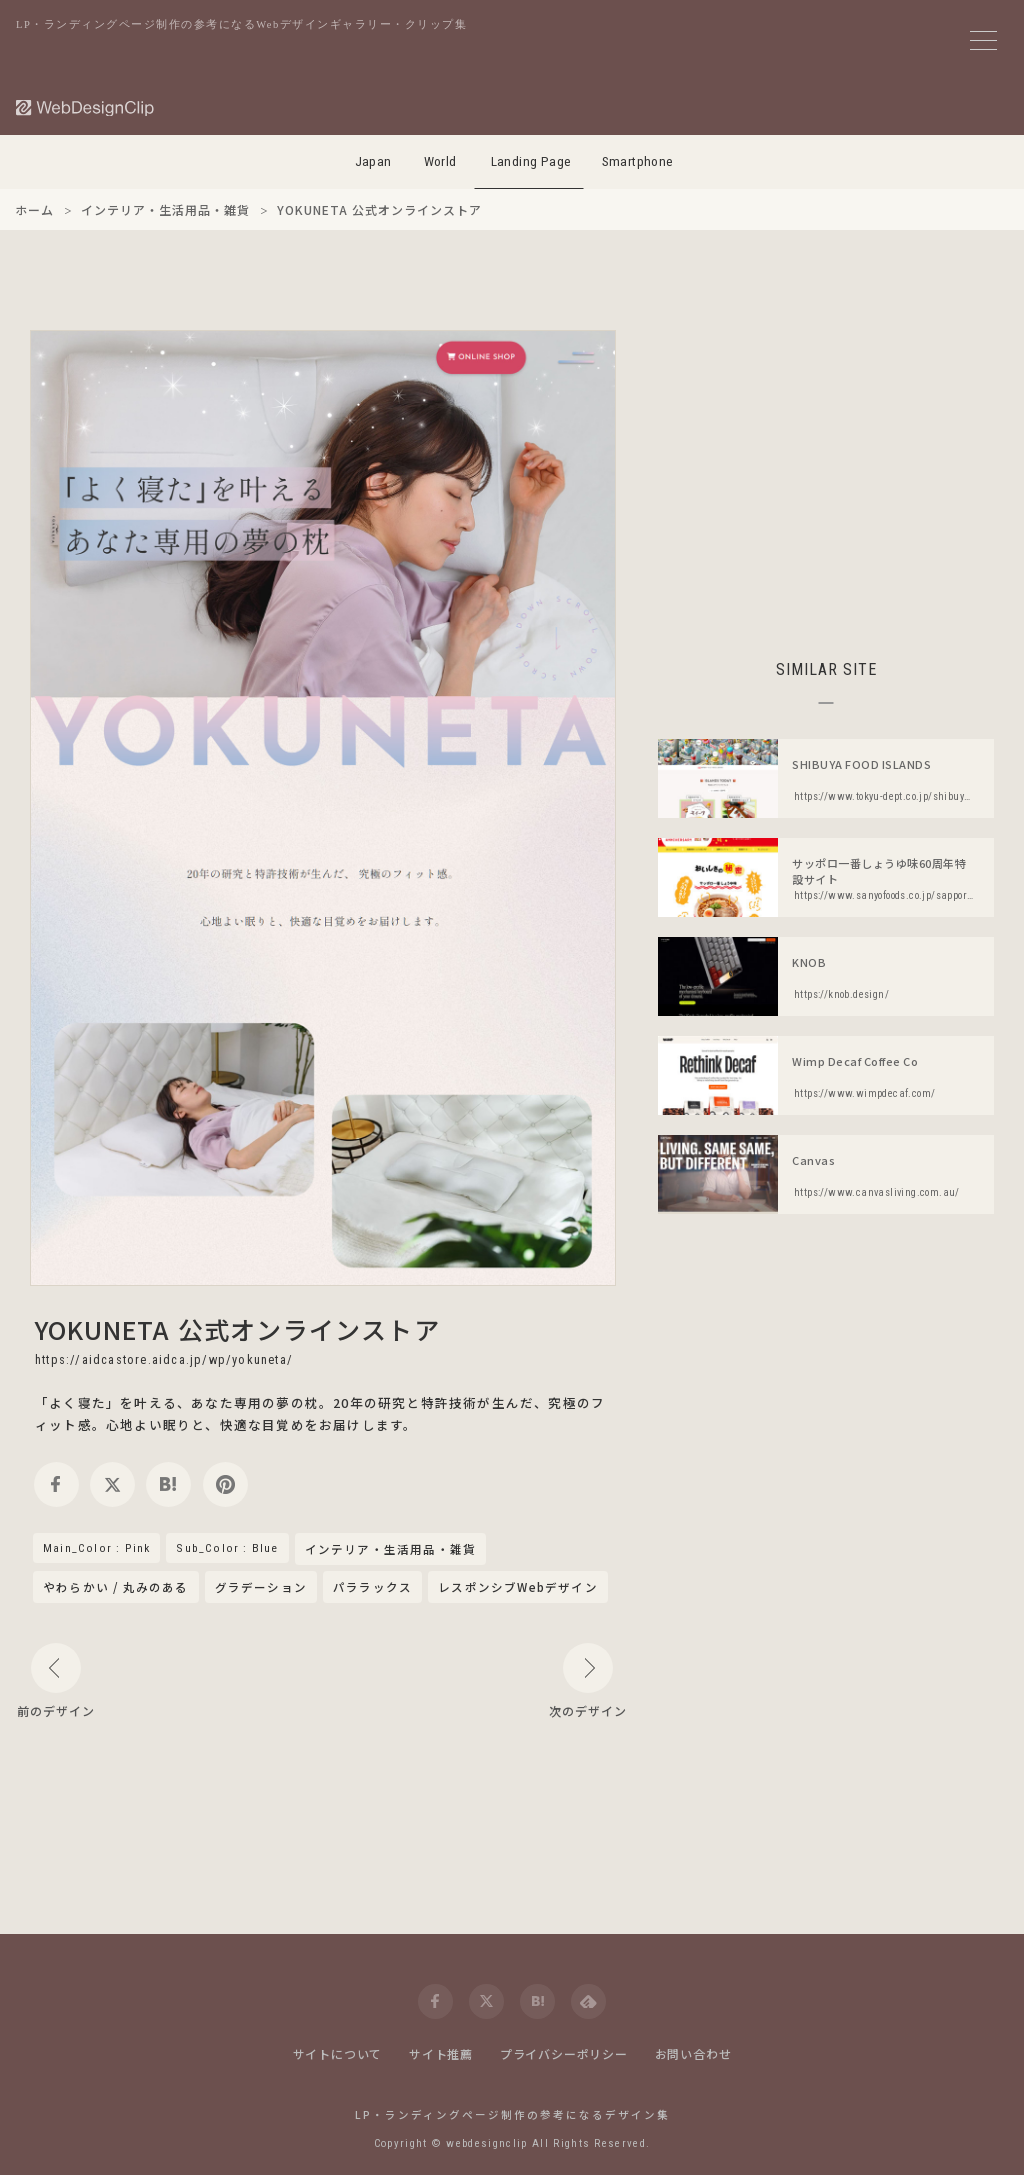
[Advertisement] (826, 470)
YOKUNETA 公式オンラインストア (237, 1329)
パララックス (372, 1587)
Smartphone (638, 161)
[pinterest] (225, 1484)
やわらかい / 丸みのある (116, 1587)
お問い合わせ (693, 2053)
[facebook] (56, 1484)
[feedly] (588, 2001)
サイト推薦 (441, 2053)
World (440, 161)
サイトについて (338, 2053)
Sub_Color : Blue (227, 1548)
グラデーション (261, 1587)
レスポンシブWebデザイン (518, 1587)
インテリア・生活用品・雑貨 (391, 1550)
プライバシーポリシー (564, 2053)
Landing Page (531, 161)
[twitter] (112, 1484)
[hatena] (168, 1484)
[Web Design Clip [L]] (86, 107)
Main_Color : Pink (96, 1548)
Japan (373, 161)
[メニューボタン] (983, 40)
